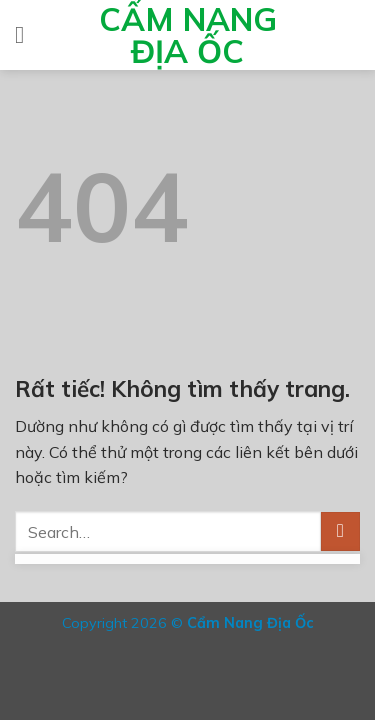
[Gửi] (340, 531)
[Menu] (27, 34)
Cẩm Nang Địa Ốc (188, 35)
